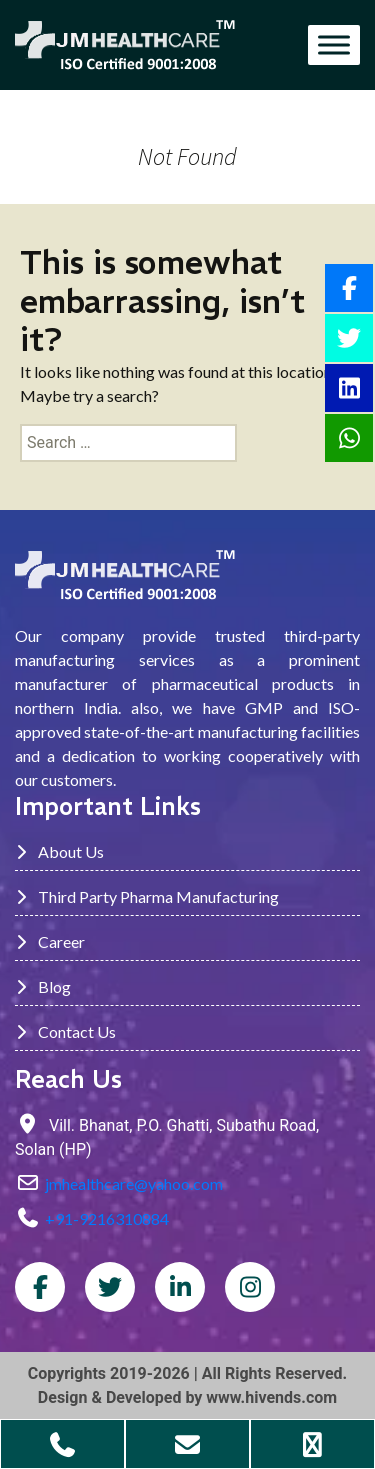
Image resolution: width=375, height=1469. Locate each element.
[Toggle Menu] (334, 44)
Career (50, 941)
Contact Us (65, 1031)
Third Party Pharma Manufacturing (147, 896)
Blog (43, 986)
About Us (59, 851)
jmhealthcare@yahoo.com (134, 1183)
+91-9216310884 (107, 1218)
